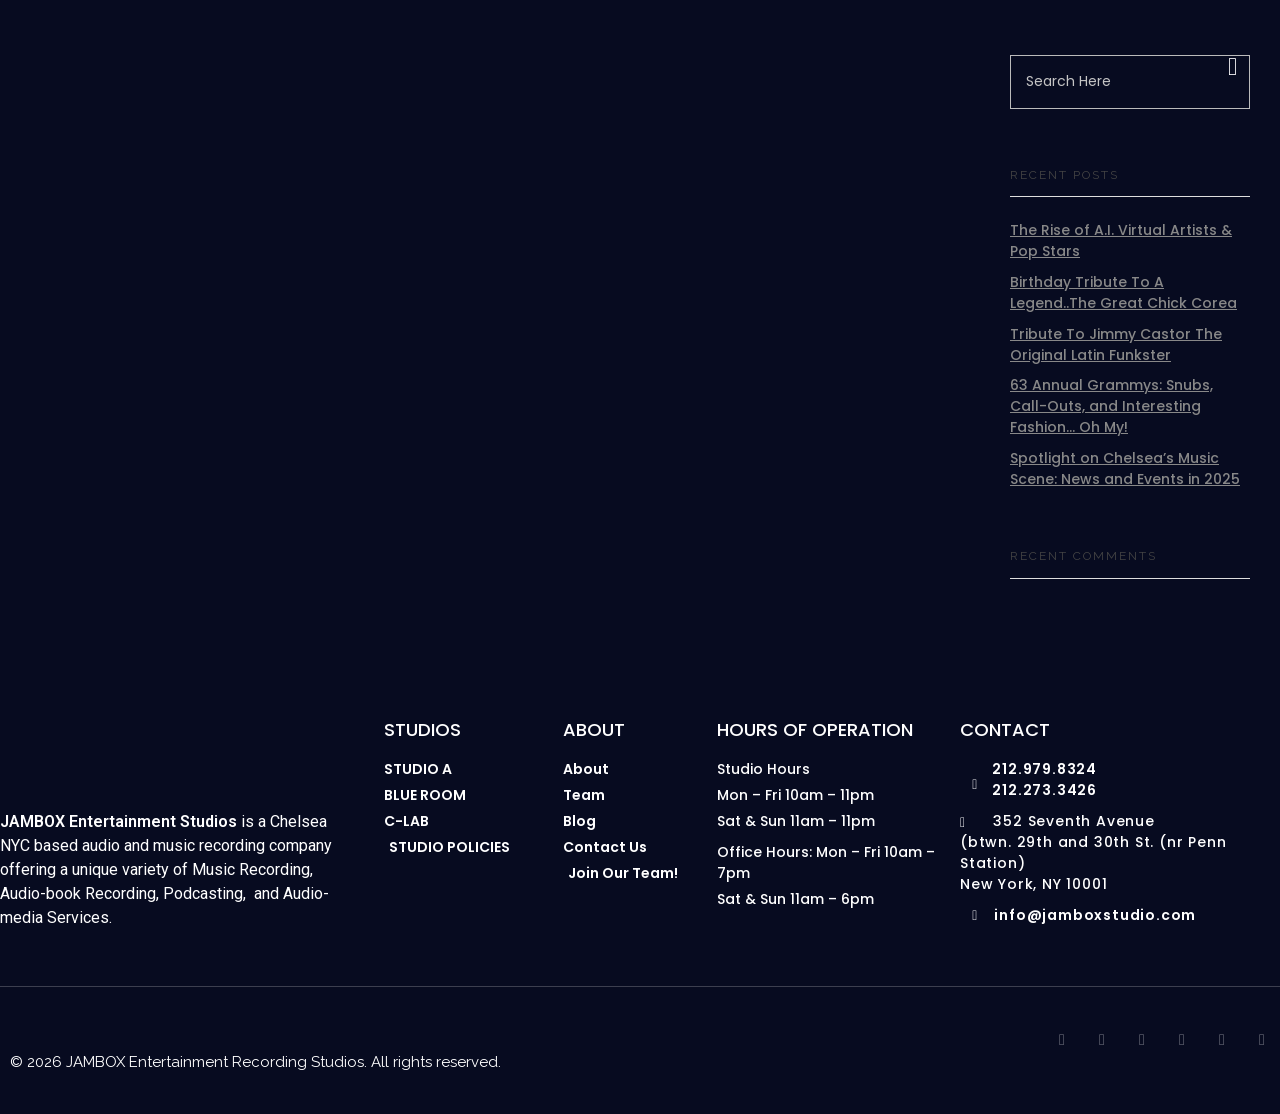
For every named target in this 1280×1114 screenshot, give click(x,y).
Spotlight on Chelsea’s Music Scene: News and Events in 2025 (1125, 468)
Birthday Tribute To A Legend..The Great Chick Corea (1123, 292)
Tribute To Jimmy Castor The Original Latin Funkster (1116, 344)
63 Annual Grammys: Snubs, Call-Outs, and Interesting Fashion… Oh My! (1111, 406)
